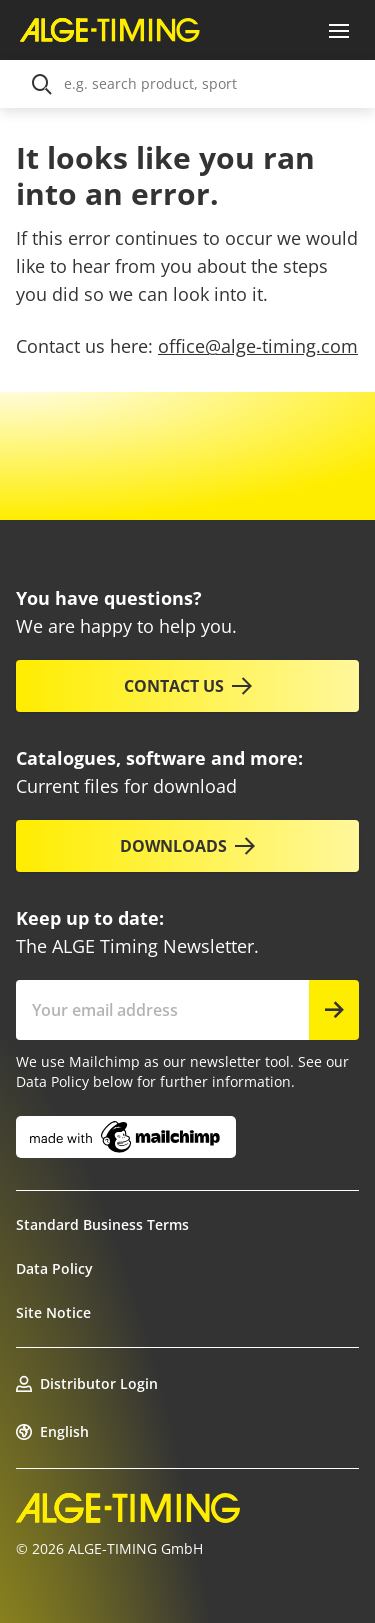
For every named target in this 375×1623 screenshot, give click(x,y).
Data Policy (54, 1268)
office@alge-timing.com (258, 346)
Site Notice (53, 1312)
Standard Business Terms (102, 1224)
